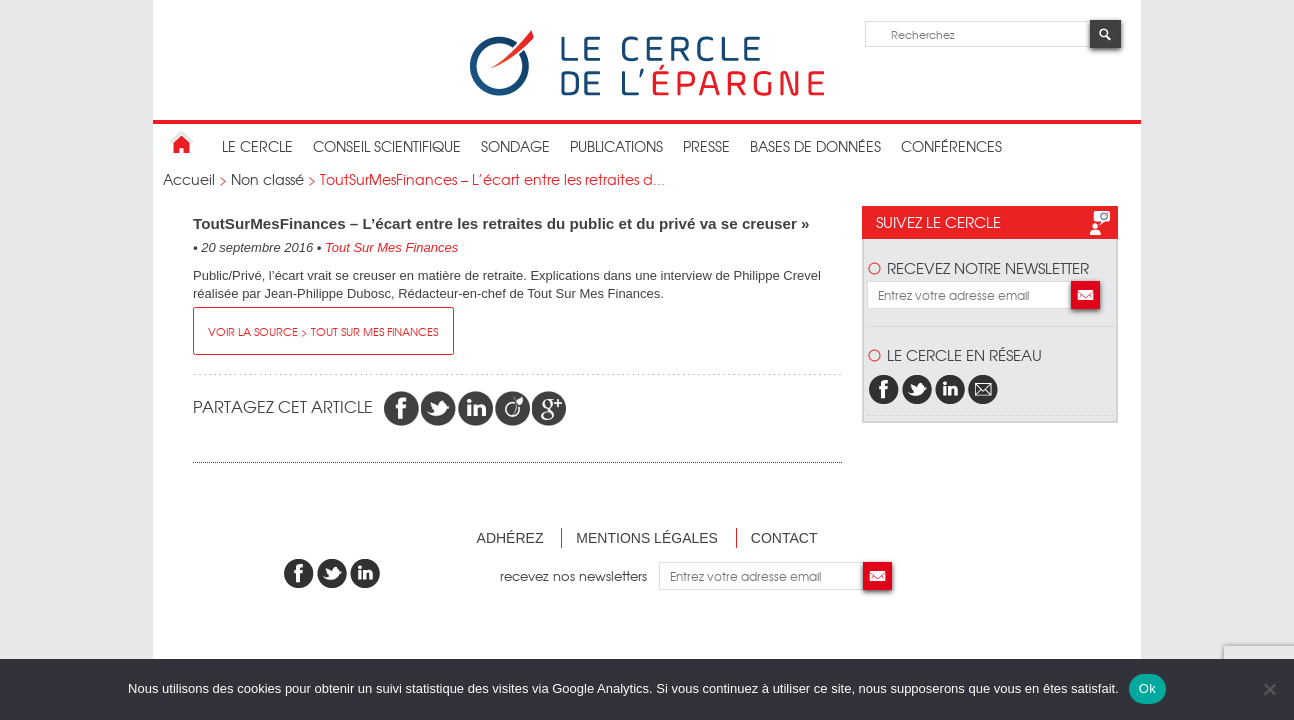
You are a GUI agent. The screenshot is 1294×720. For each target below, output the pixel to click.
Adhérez (510, 538)
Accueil (189, 179)
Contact (784, 538)
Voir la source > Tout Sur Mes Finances (323, 331)
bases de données (815, 146)
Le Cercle (257, 146)
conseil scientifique (387, 146)
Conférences (951, 146)
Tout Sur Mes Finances (391, 247)
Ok (1147, 688)
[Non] (1269, 689)
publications (616, 146)
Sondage (515, 146)
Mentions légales (647, 538)
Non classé (267, 179)
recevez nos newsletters (579, 575)
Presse (706, 146)
